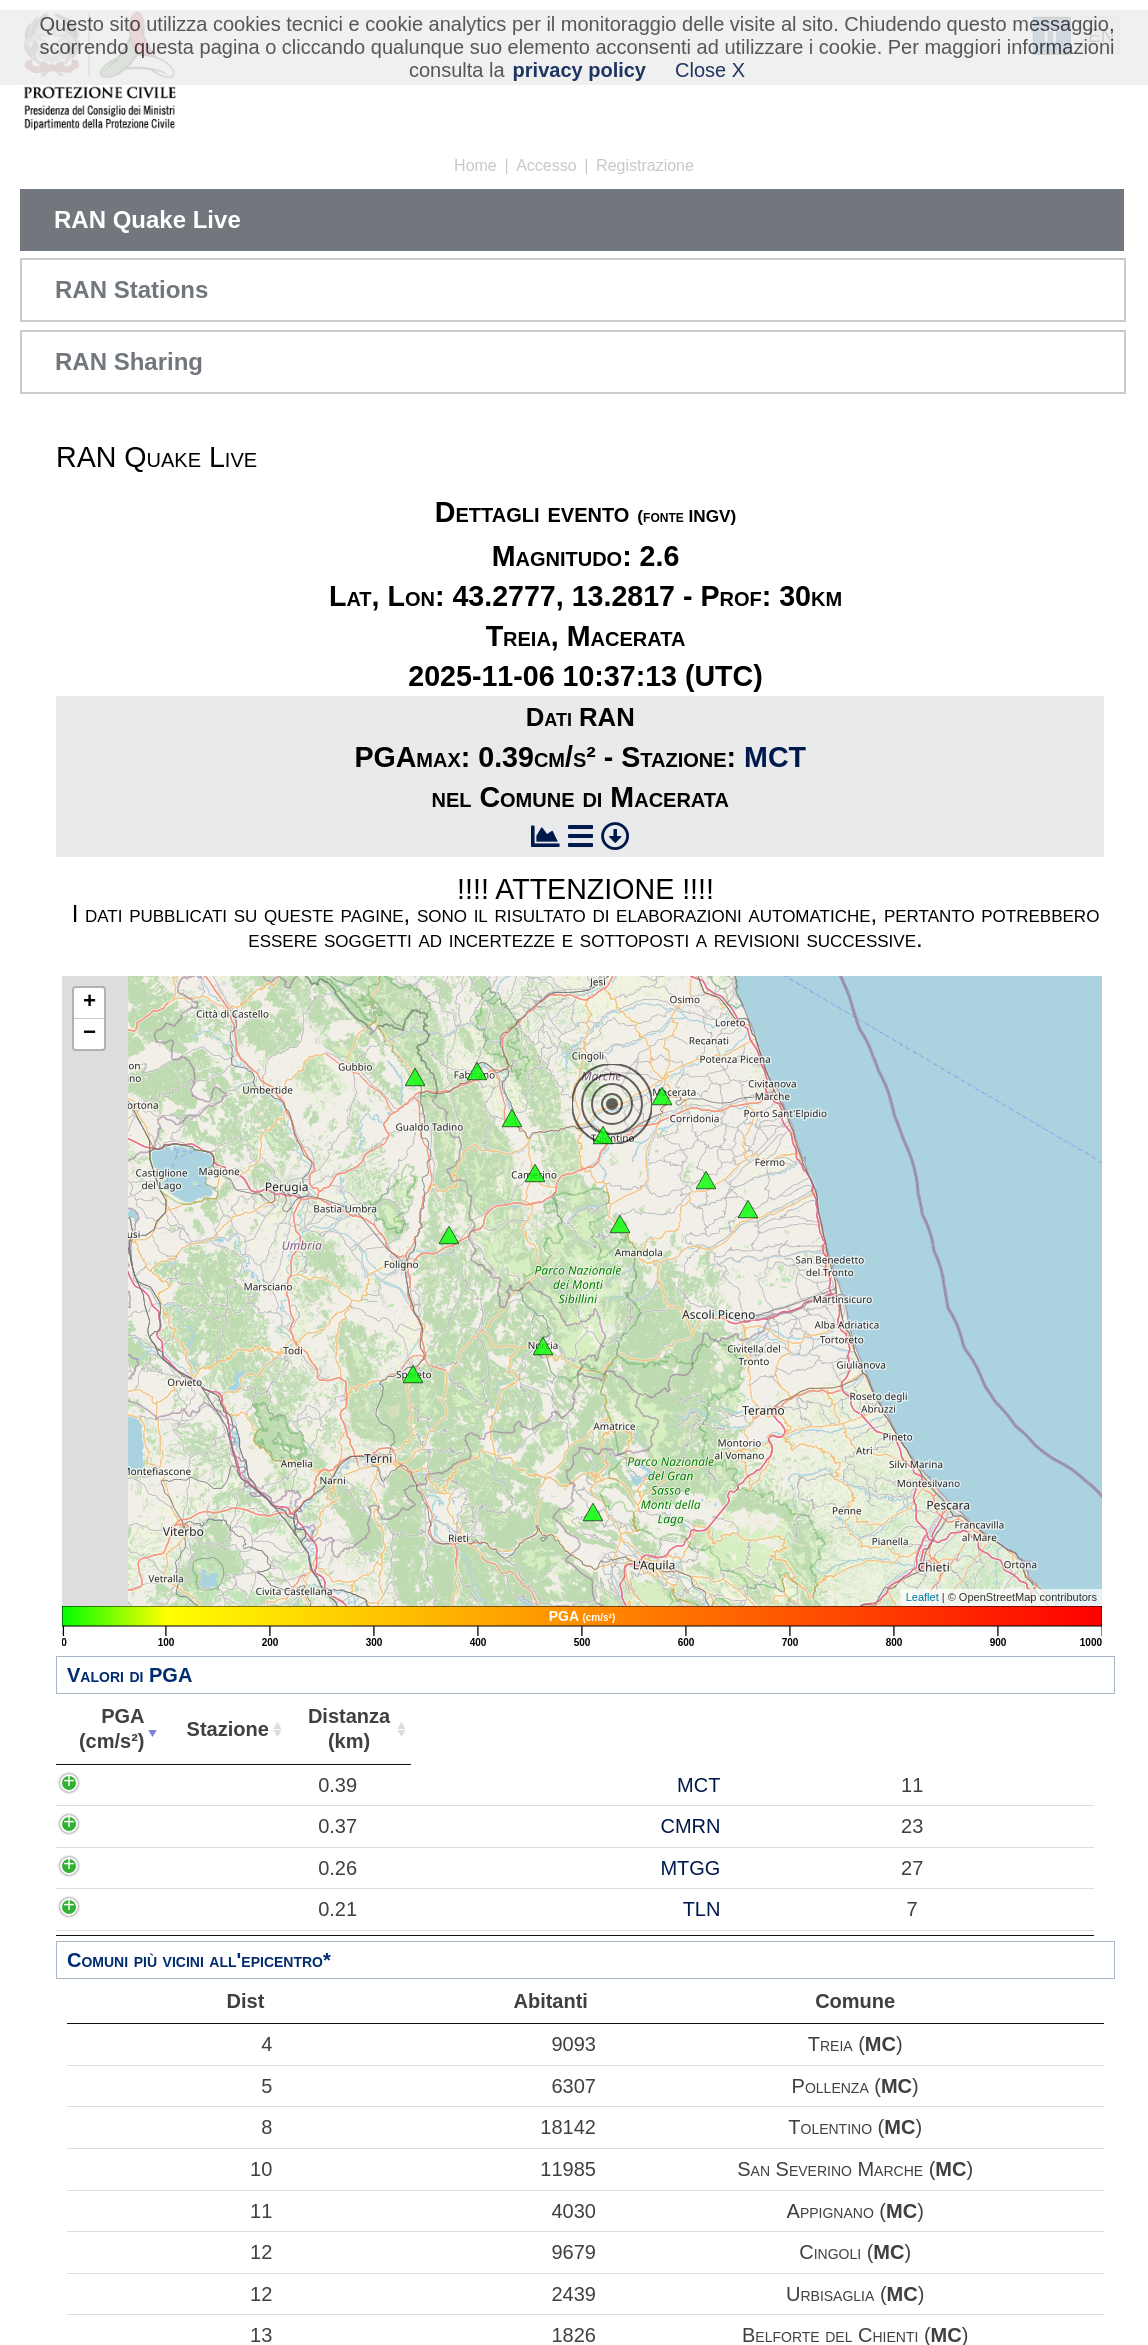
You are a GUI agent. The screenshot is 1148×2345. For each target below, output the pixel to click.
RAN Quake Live (147, 219)
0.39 (128, 1785)
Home (475, 165)
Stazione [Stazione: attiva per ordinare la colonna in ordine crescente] (218, 1729)
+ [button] (89, 1003)
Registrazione (645, 165)
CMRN (237, 1826)
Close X (710, 70)
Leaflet (922, 1597)
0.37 (128, 1826)
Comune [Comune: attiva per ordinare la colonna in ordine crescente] (800, 1729)
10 (170, 2169)
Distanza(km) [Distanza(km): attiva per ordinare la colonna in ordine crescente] (336, 1728)
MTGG (237, 1868)
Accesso (546, 165)
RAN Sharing (129, 361)
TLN (248, 1909)
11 (170, 2211)
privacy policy (579, 70)
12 (170, 2252)
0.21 (128, 1909)
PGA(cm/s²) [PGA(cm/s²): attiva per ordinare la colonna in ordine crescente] (107, 1728)
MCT (775, 757)
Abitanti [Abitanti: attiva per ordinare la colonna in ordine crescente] (451, 1729)
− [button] (89, 1034)
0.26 (128, 1868)
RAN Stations (131, 289)
